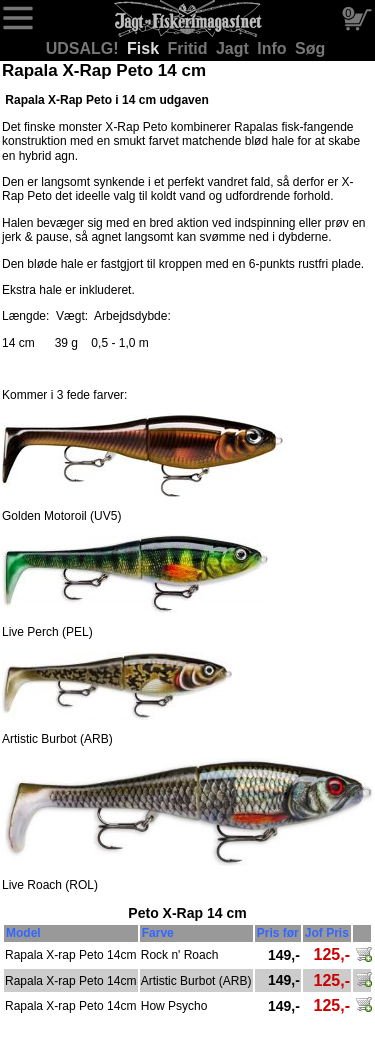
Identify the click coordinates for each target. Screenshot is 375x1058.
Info (274, 48)
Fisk (145, 48)
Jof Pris (327, 933)
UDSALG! (84, 48)
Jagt (234, 48)
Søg (310, 48)
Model (23, 933)
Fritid (190, 48)
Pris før (278, 933)
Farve (158, 933)
